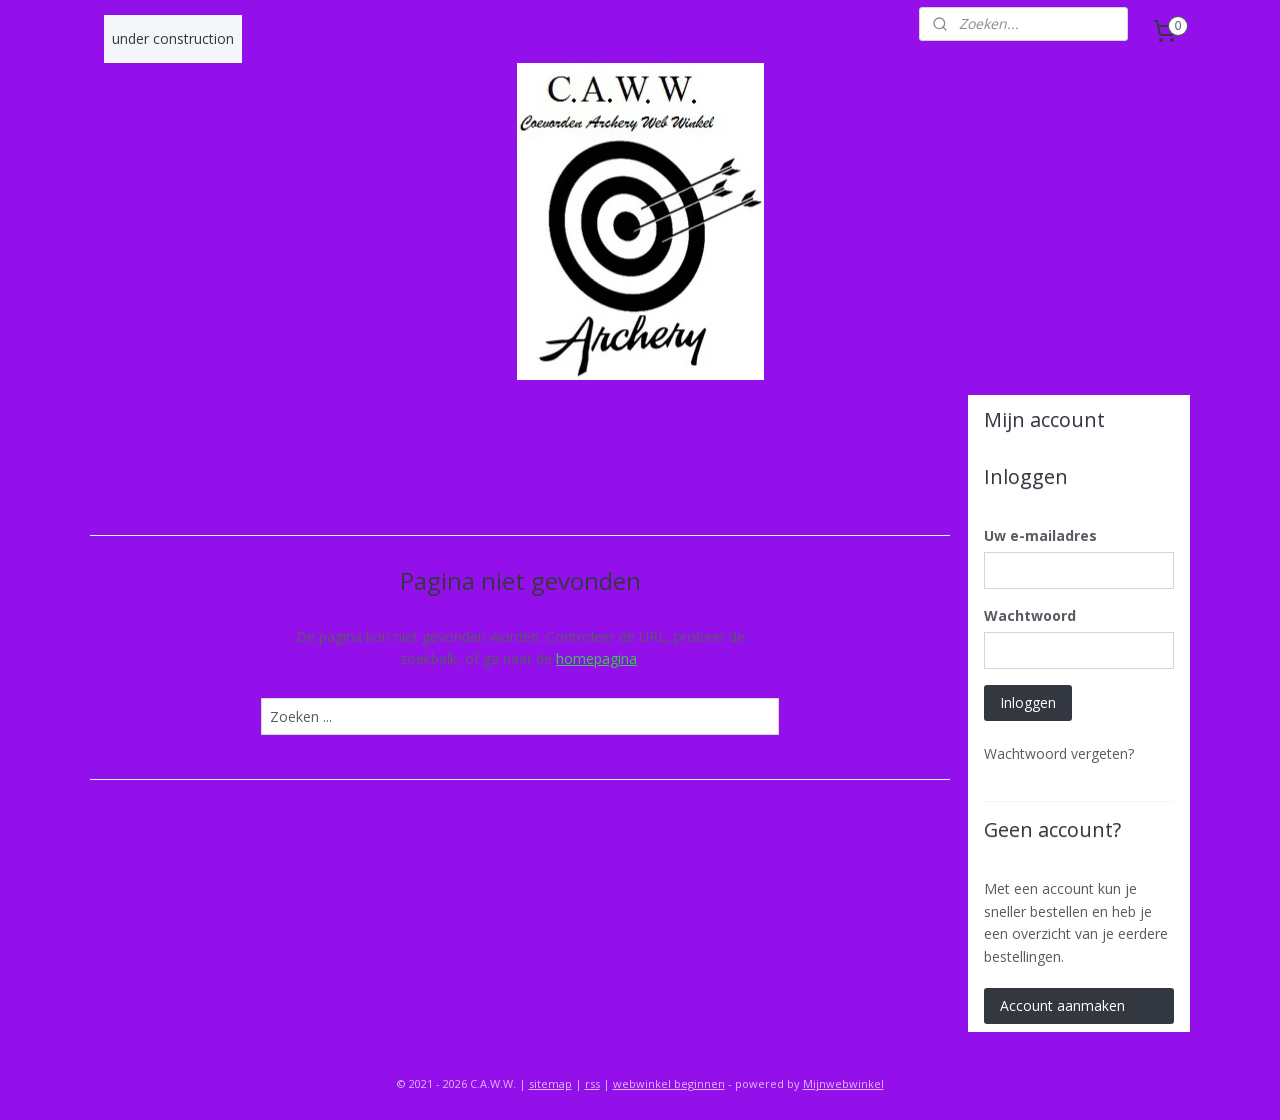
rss (592, 1083)
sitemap (550, 1083)
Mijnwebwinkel (843, 1083)
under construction (173, 38)
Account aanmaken (1062, 1005)
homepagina (596, 658)
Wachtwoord (1030, 615)
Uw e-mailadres (1040, 535)
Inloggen (1028, 702)
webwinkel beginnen (669, 1083)
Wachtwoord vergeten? (1059, 753)
